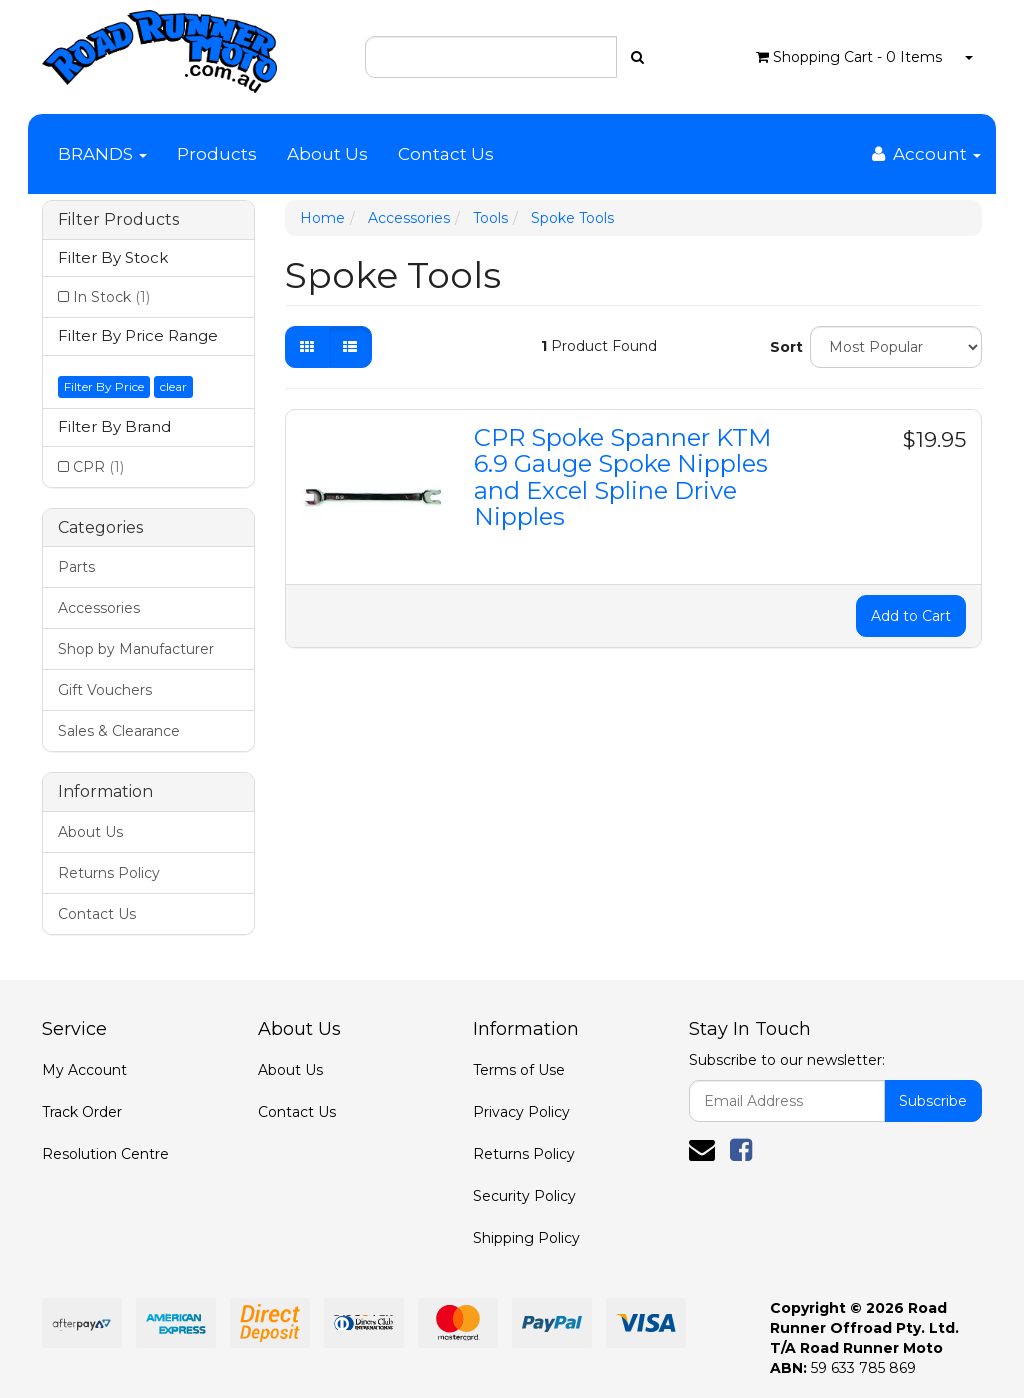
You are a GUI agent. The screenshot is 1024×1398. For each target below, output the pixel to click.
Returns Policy (109, 873)
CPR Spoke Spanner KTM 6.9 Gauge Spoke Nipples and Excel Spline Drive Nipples (622, 477)
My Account (84, 1070)
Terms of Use (519, 1070)
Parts (76, 567)
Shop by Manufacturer (136, 649)
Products (217, 154)
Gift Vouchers (105, 690)
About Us (327, 154)
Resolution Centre (105, 1154)
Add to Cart (911, 616)
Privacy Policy (521, 1112)
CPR (98, 467)
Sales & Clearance (119, 731)
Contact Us (446, 154)
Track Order (82, 1112)
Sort (782, 347)
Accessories (99, 608)
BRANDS (102, 154)
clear (173, 386)
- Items (849, 57)
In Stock (111, 297)
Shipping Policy (526, 1238)
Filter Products (118, 220)
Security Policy (524, 1196)
